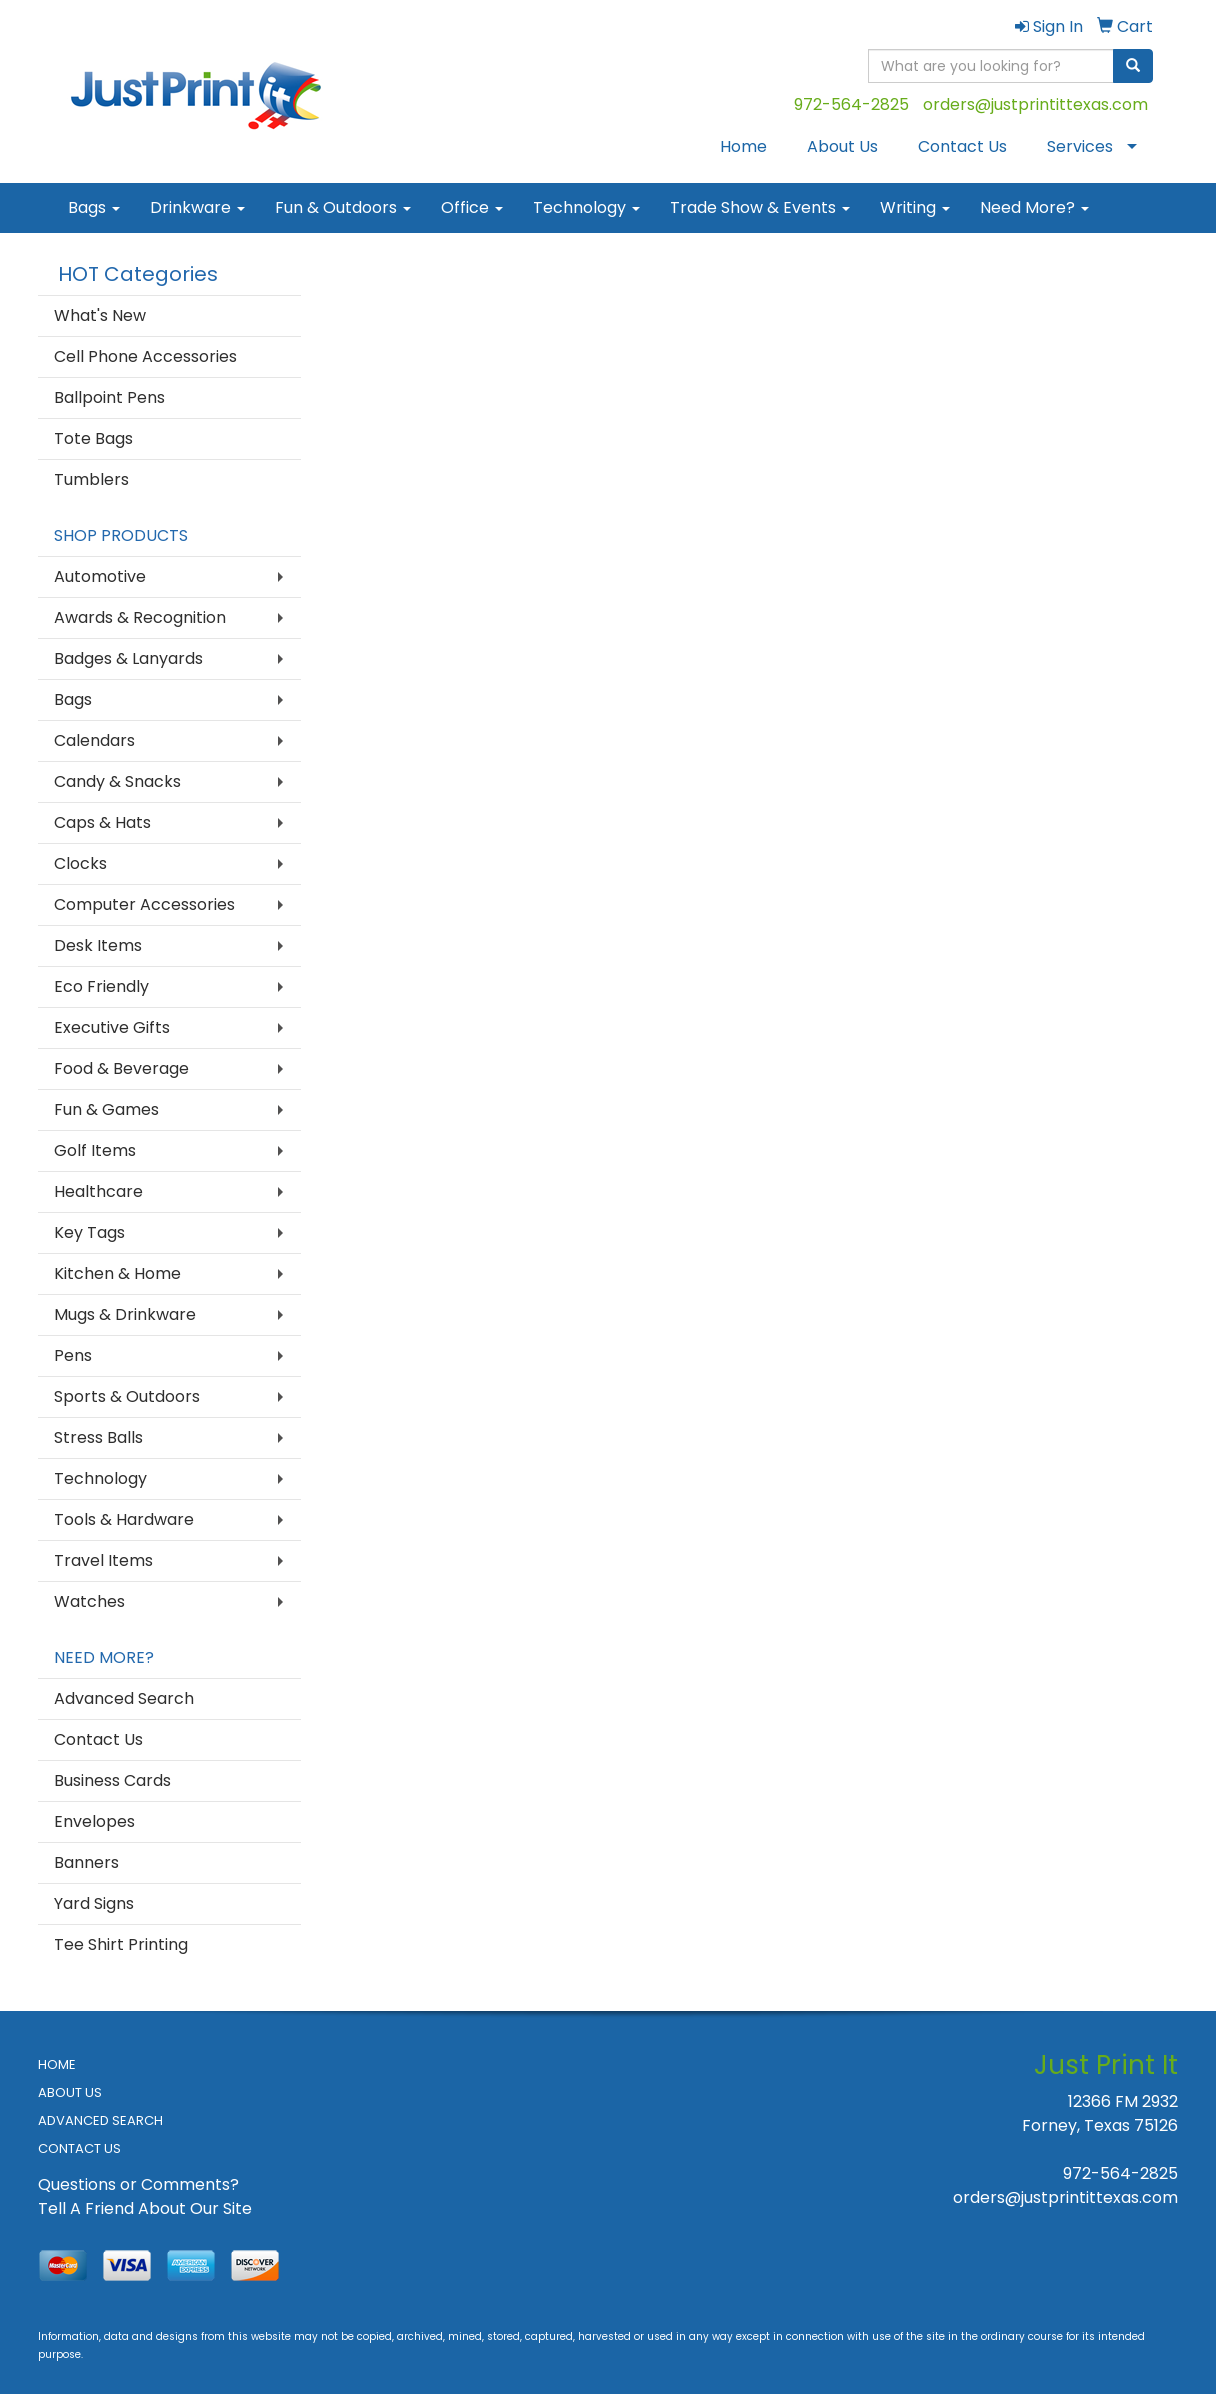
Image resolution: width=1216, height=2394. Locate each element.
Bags (94, 207)
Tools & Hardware (124, 1519)
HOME (57, 2064)
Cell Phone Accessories (145, 356)
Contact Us (962, 146)
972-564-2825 (851, 104)
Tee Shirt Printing (121, 1944)
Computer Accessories (144, 904)
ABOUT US (70, 2092)
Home (743, 146)
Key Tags (89, 1232)
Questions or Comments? (138, 2184)
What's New (100, 315)
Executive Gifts (112, 1027)
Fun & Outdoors (343, 207)
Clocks (80, 863)
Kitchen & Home (117, 1273)
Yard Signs (94, 1903)
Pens (73, 1355)
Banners (86, 1862)
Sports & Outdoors (127, 1396)
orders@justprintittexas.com (1035, 104)
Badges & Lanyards (128, 658)
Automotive (100, 576)
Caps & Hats (102, 822)
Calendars (94, 740)
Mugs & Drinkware (125, 1314)
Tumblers (91, 479)
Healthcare (98, 1191)
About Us (842, 146)
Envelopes (94, 1821)
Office (472, 207)
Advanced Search (124, 1698)
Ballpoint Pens (109, 397)
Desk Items (98, 945)
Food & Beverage (121, 1068)
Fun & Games (106, 1109)
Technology (586, 207)
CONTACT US (79, 2148)
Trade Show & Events (760, 207)
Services (1080, 146)
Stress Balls (98, 1437)
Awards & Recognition (140, 617)
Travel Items (103, 1560)
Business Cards (112, 1780)
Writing (915, 207)
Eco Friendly (101, 986)
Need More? (1034, 207)
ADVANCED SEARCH (100, 2120)
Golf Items (95, 1150)
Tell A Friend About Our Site (145, 2208)
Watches (89, 1601)
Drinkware (197, 207)
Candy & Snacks (117, 781)
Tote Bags (93, 438)
